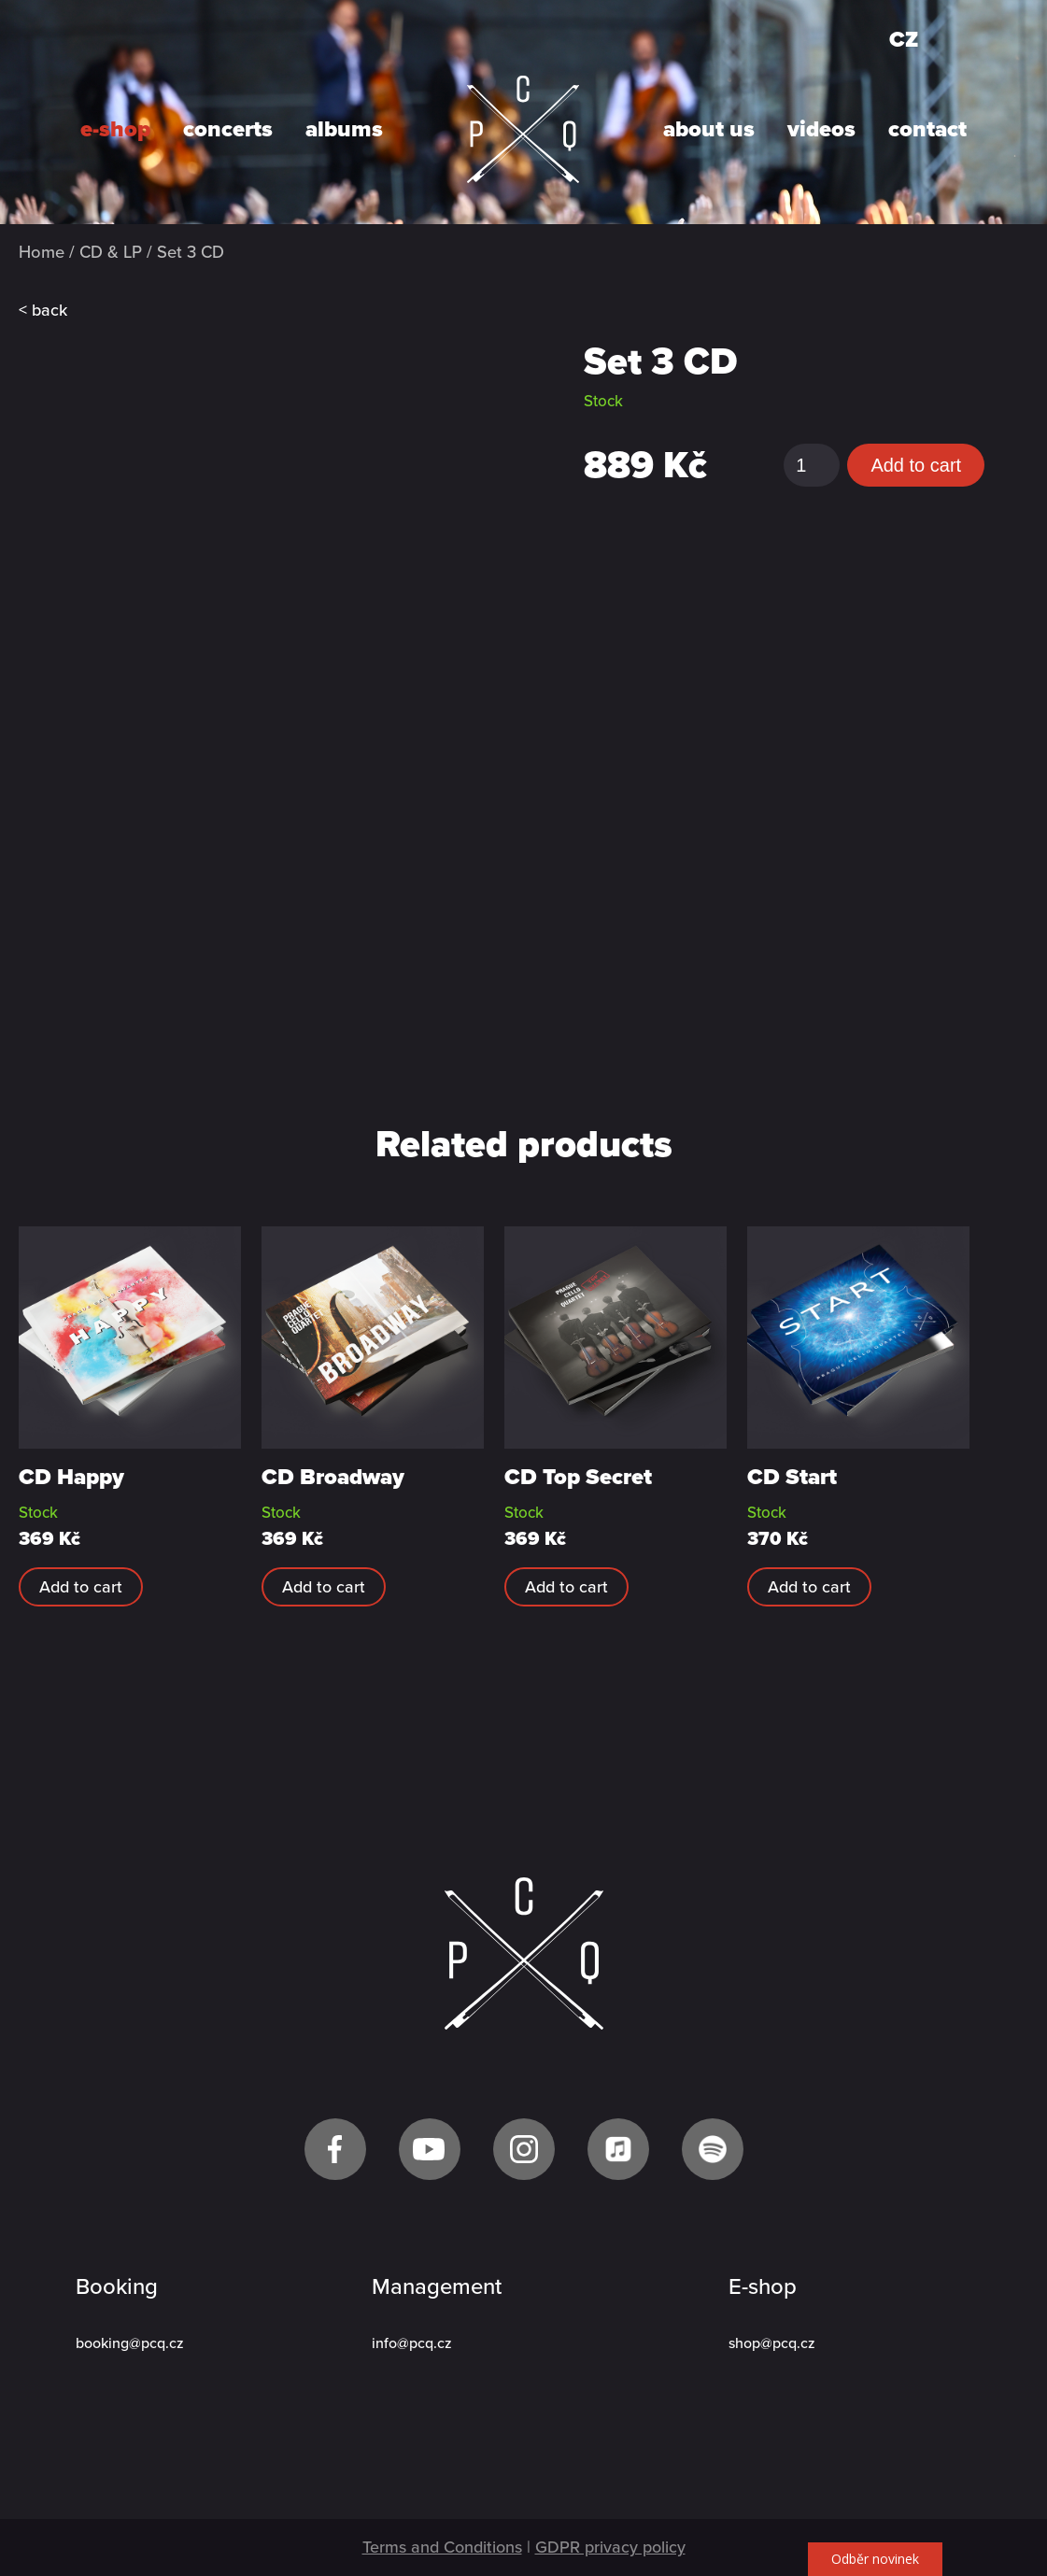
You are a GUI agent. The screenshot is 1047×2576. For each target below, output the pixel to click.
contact (927, 130)
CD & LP (110, 252)
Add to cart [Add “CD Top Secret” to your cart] (566, 1587)
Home (41, 252)
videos (821, 130)
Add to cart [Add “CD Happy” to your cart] (80, 1587)
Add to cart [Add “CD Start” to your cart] (809, 1587)
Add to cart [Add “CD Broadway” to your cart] (323, 1587)
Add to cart (915, 465)
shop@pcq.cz (772, 2343)
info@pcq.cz (412, 2343)
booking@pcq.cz (130, 2343)
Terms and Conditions (442, 2547)
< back (43, 310)
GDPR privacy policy (610, 2547)
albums (344, 130)
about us (709, 130)
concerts (228, 130)
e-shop (115, 130)
